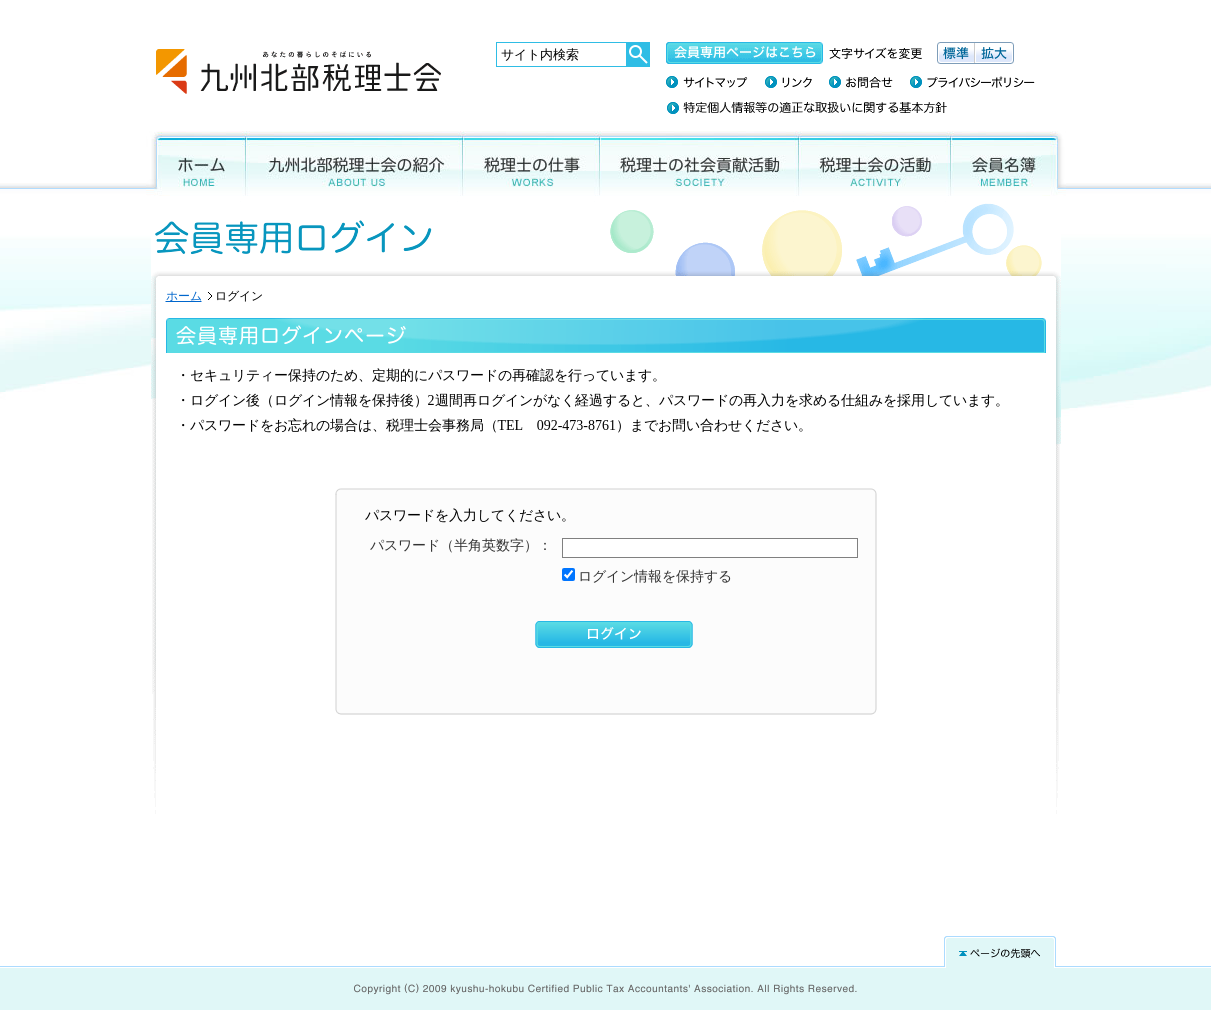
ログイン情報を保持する (654, 576)
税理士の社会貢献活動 (699, 163)
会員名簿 (1008, 163)
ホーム (196, 163)
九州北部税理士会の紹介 (354, 163)
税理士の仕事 (531, 163)
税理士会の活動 (875, 163)
